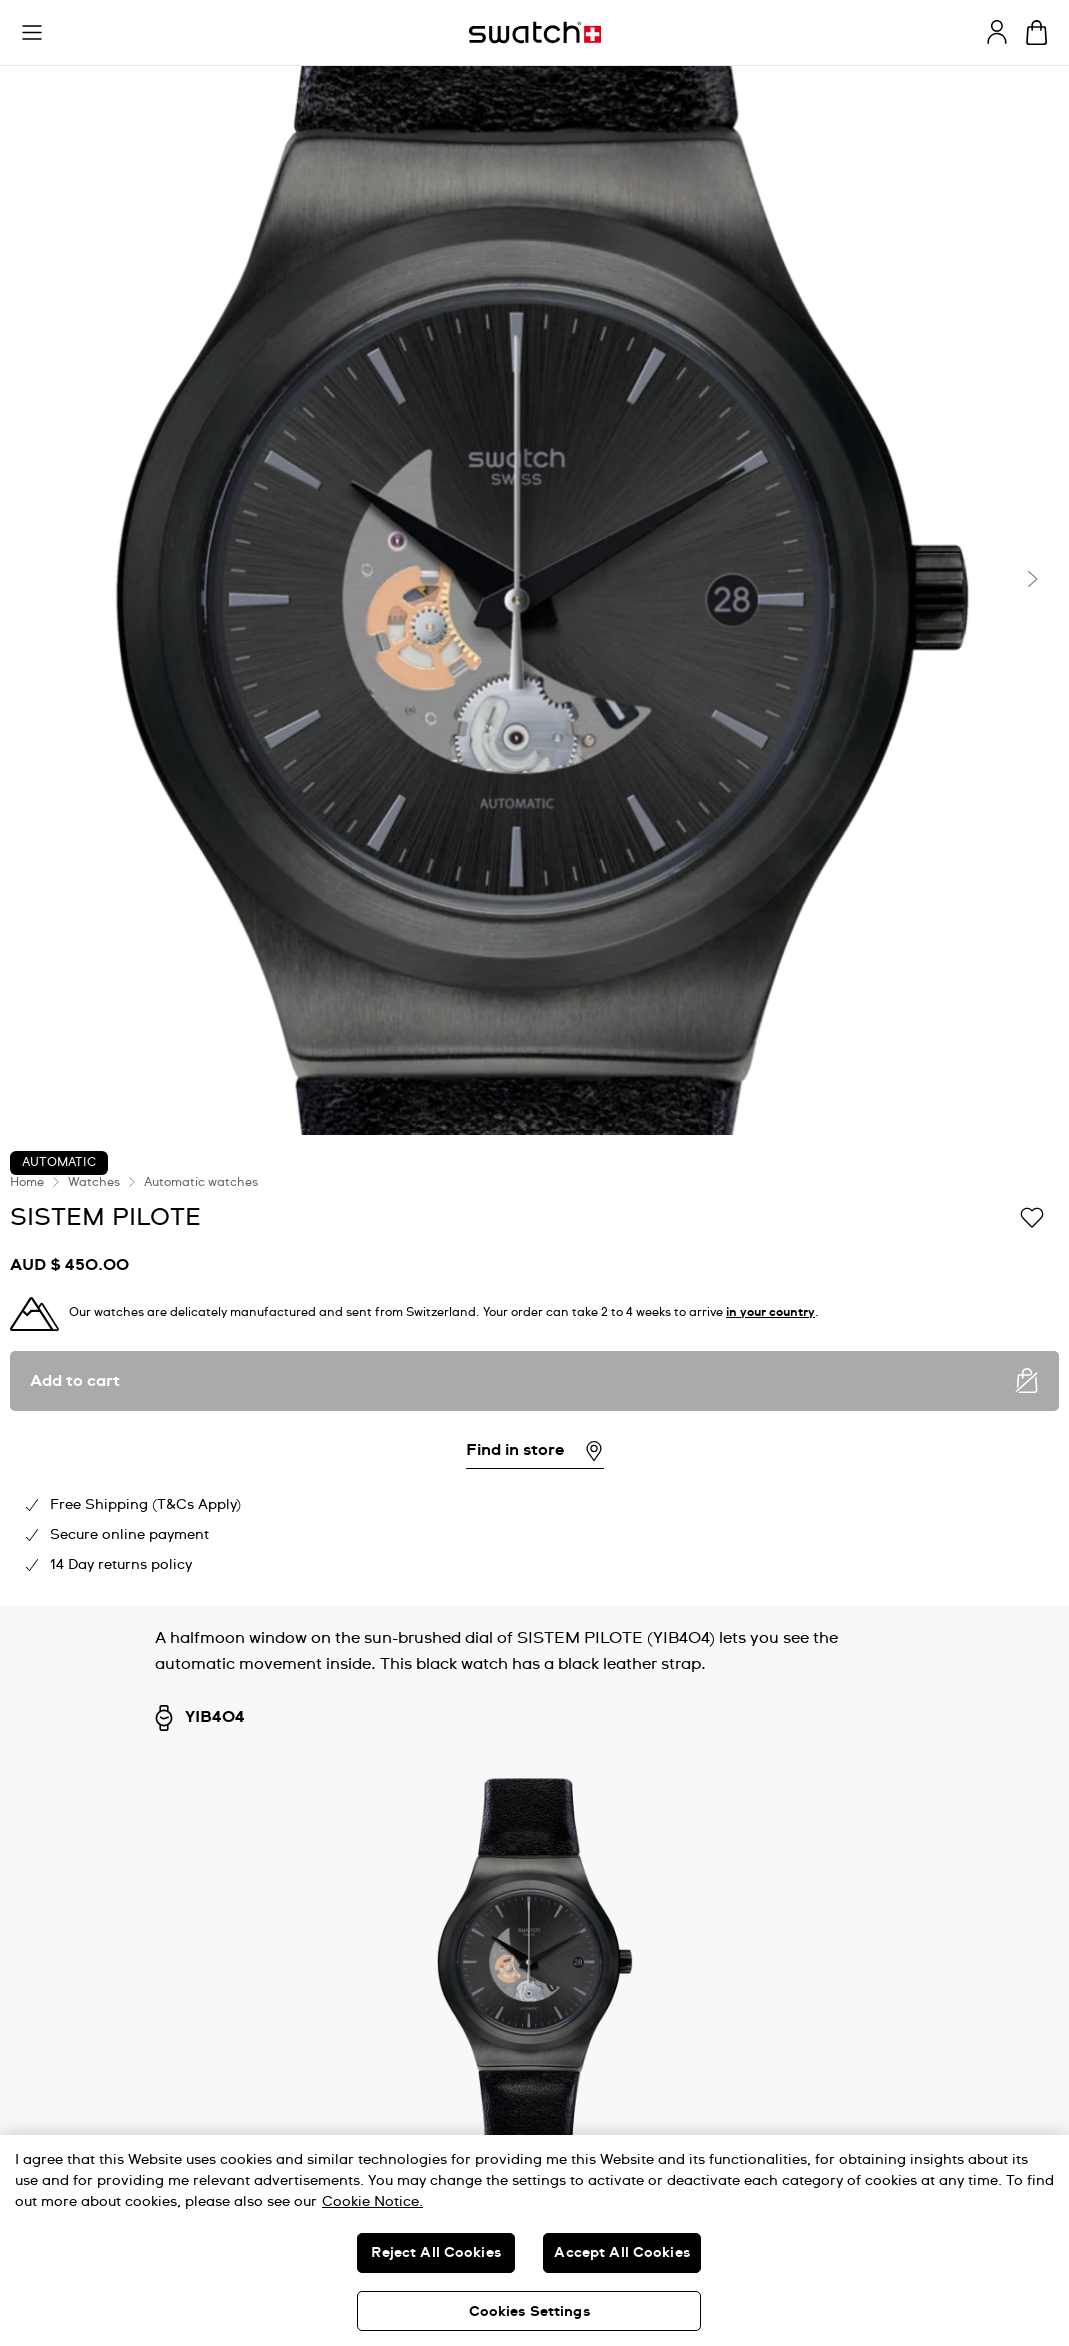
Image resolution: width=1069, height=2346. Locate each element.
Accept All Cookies (622, 2253)
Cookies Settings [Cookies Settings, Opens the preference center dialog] (529, 2312)
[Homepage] (535, 32)
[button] (32, 33)
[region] (534, 2240)
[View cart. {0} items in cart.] (1036, 32)
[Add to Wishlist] (1032, 1216)
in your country (770, 1313)
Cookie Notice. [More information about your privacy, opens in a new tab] (372, 2202)
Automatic (59, 1163)
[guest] (997, 32)
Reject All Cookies (436, 2253)
